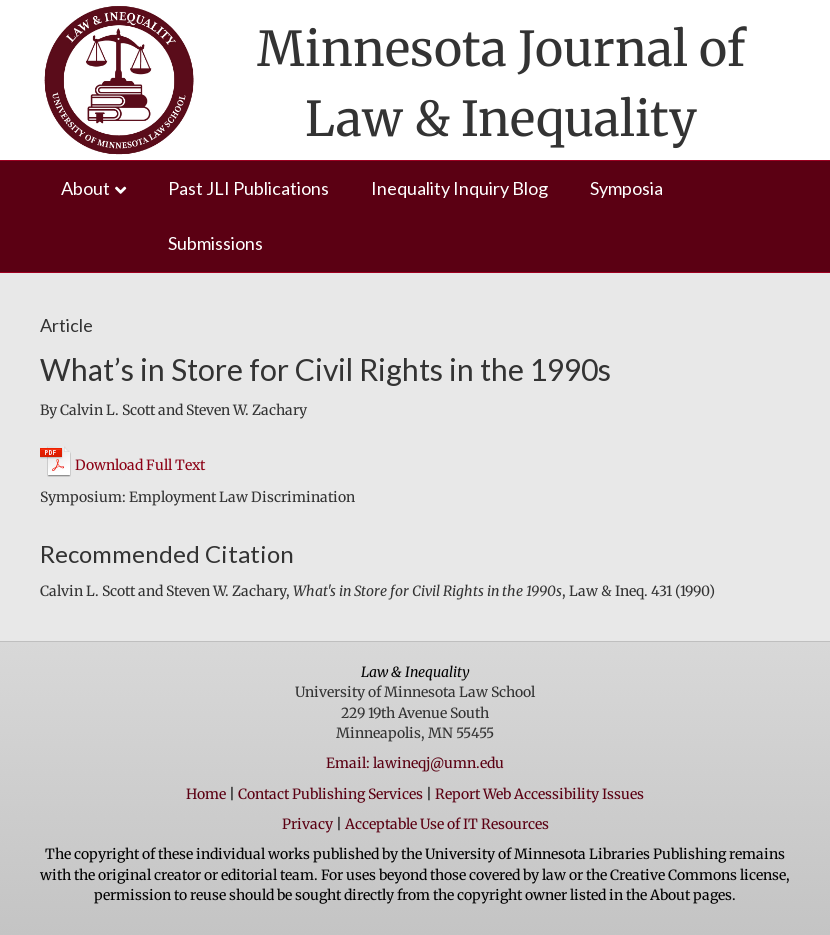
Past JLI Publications (248, 188)
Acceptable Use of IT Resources (447, 824)
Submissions (215, 243)
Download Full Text (140, 465)
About (85, 188)
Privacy (307, 824)
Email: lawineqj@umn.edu (415, 763)
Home (206, 794)
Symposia (626, 188)
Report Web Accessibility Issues (539, 794)
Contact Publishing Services (330, 794)
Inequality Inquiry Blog (459, 188)
